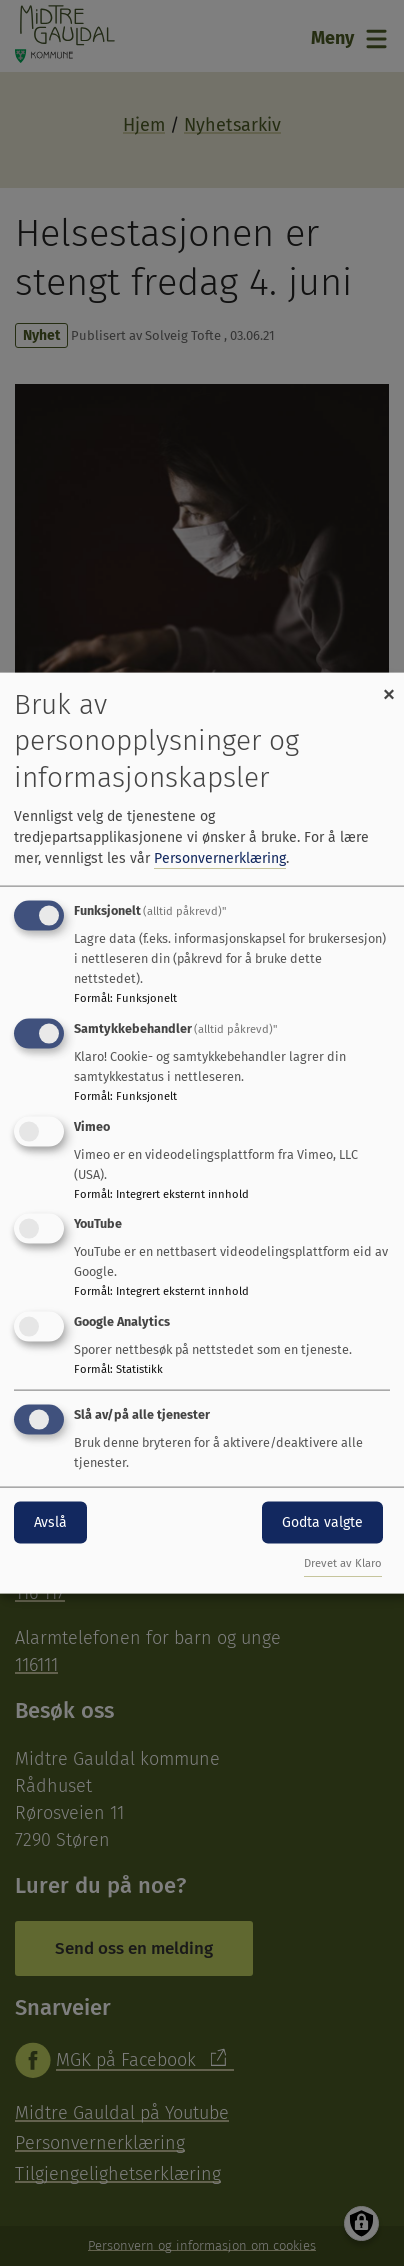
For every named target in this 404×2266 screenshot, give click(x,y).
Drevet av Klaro (343, 1562)
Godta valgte (322, 1522)
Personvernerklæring (220, 858)
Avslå (50, 1522)
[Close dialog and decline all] (389, 685)
